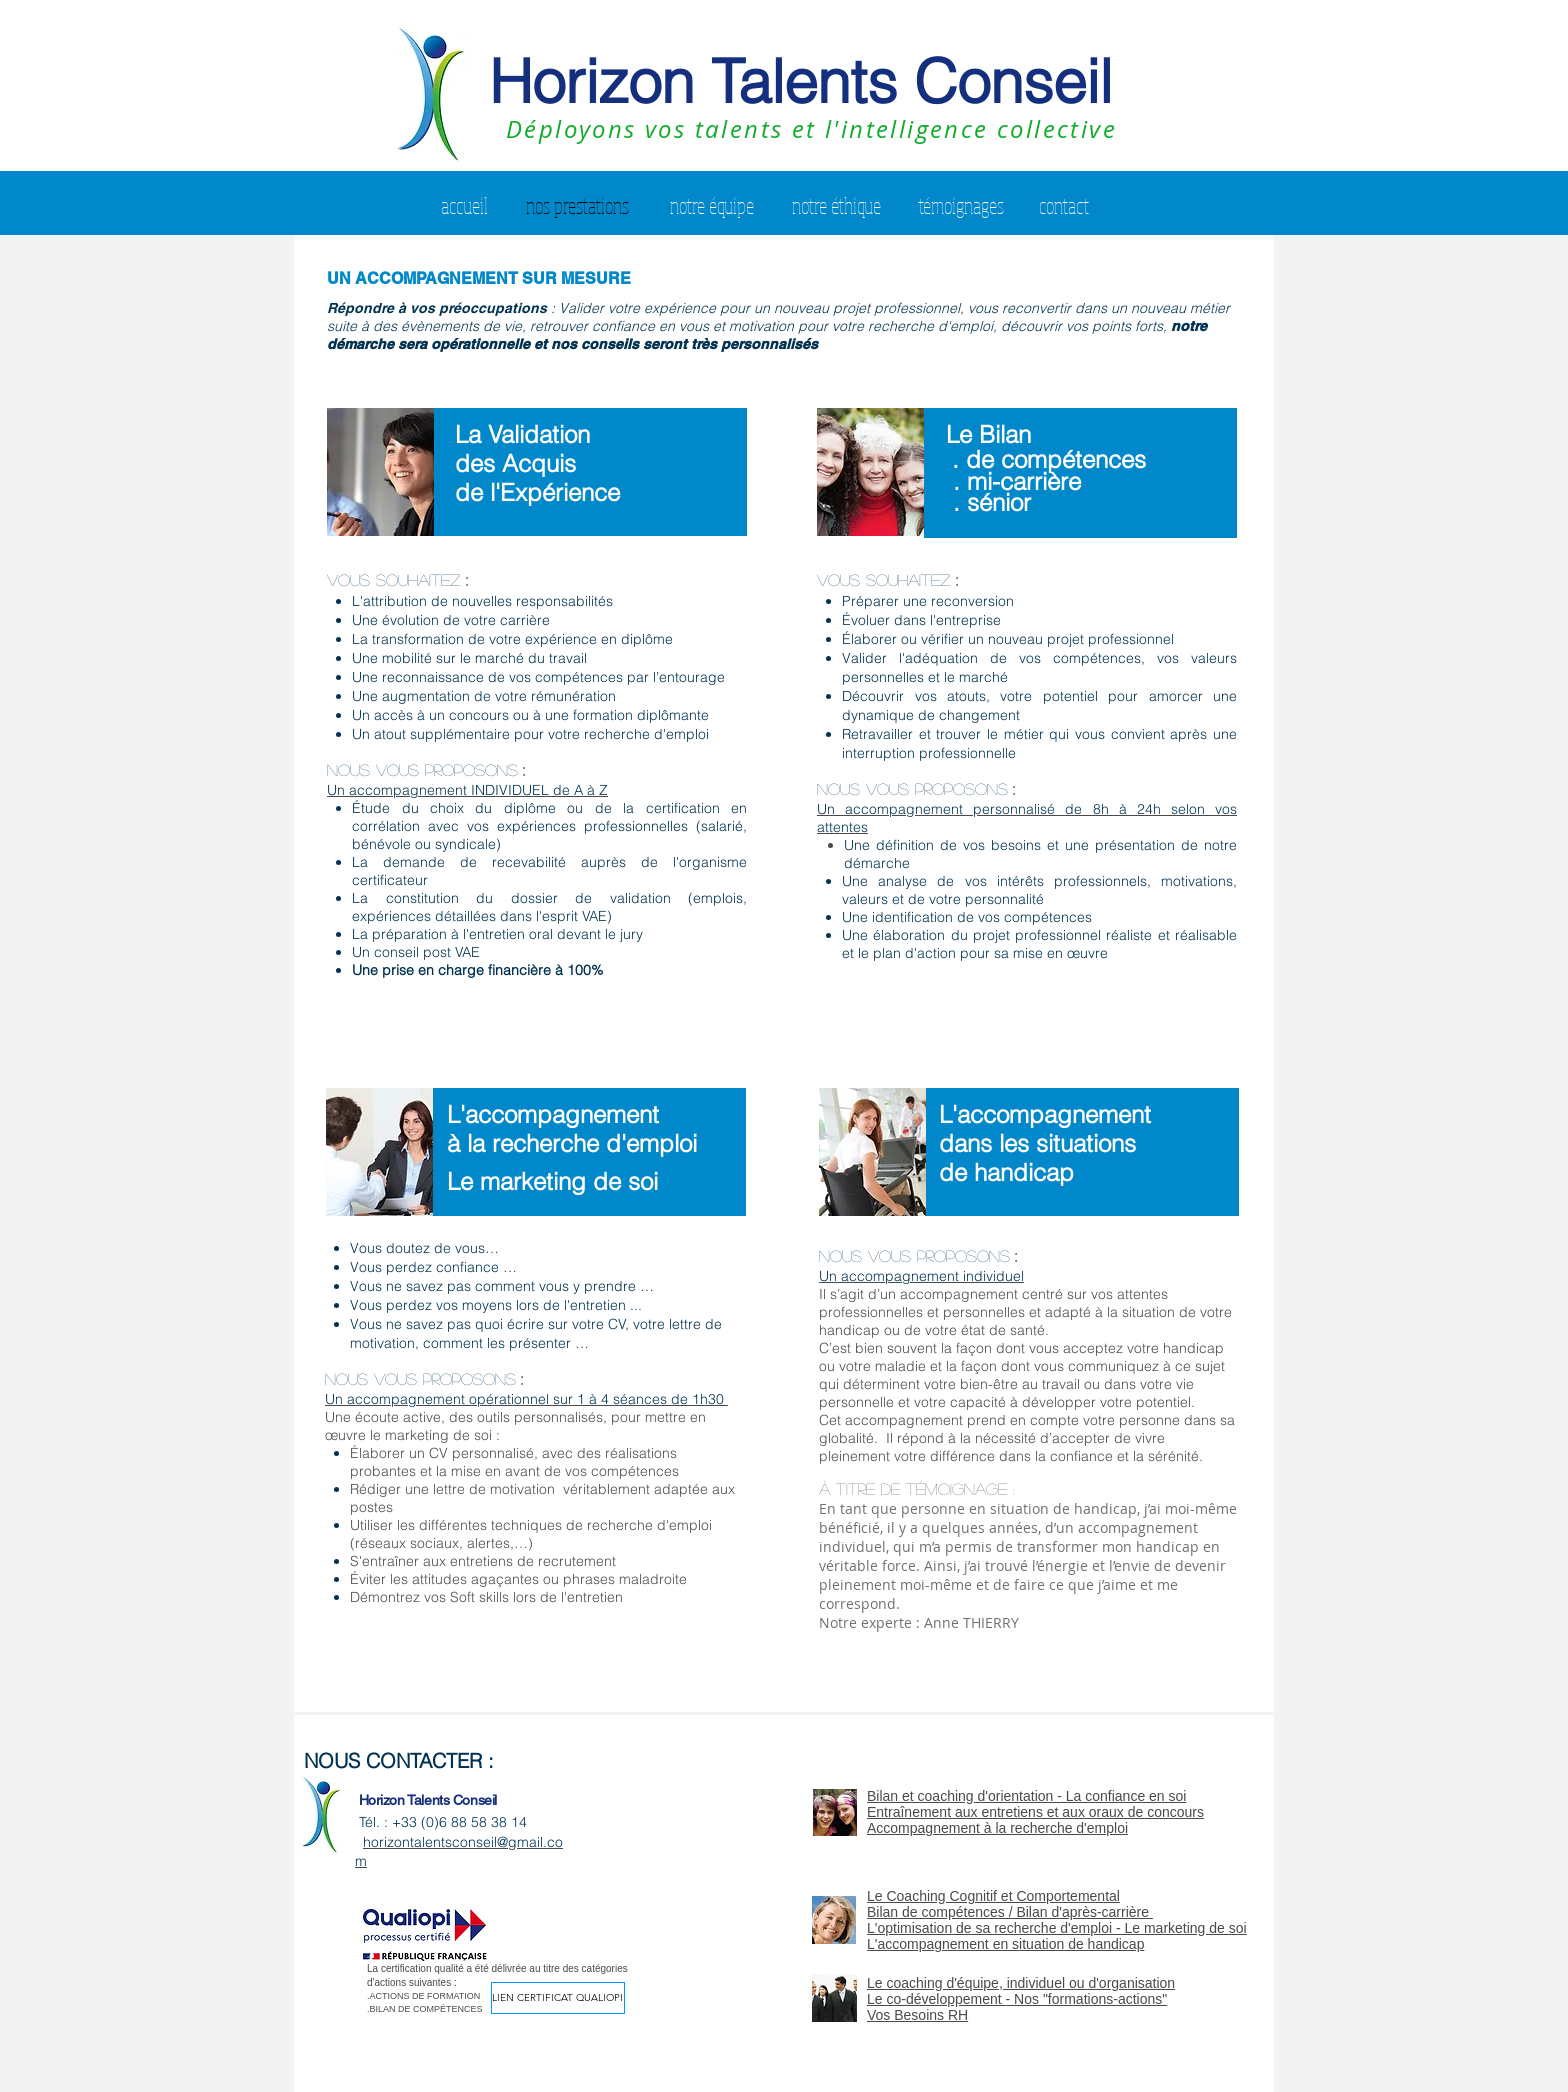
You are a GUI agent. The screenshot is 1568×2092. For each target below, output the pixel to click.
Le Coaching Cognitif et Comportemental (993, 1896)
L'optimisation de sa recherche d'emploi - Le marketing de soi (1057, 1928)
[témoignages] (961, 205)
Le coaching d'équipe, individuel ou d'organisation (1021, 1983)
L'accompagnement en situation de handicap (1005, 1944)
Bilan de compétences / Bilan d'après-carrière (1010, 1912)
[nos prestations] (577, 205)
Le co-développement (936, 1999)
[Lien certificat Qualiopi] (558, 1998)
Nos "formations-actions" (1090, 1999)
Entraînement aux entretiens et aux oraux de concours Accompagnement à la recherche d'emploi (1035, 1820)
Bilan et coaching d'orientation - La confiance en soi (1026, 1796)
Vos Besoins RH (917, 2015)
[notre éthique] (836, 205)
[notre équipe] (711, 205)
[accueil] (464, 205)
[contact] (1063, 205)
